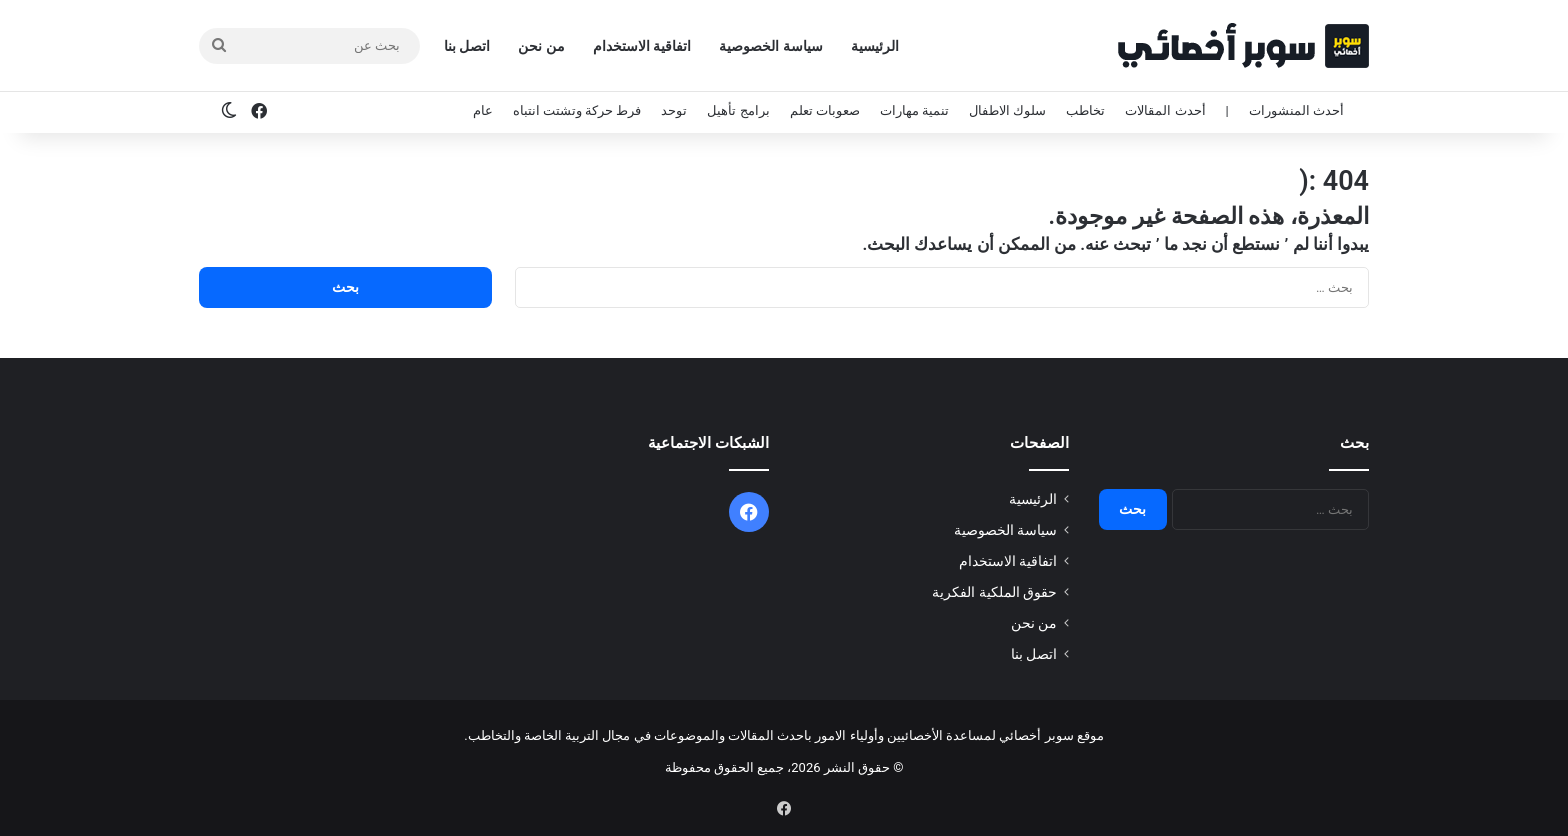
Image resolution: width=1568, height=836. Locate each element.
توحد (674, 110)
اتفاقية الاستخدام (642, 46)
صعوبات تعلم (825, 110)
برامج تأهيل (738, 110)
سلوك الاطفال (1007, 110)
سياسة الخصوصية (770, 46)
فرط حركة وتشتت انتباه (577, 110)
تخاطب (1085, 110)
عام (483, 110)
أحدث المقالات (1165, 110)
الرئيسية (875, 46)
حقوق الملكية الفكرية (994, 592)
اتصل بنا (467, 46)
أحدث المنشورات (1296, 110)
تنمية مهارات (914, 110)
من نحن (541, 46)
